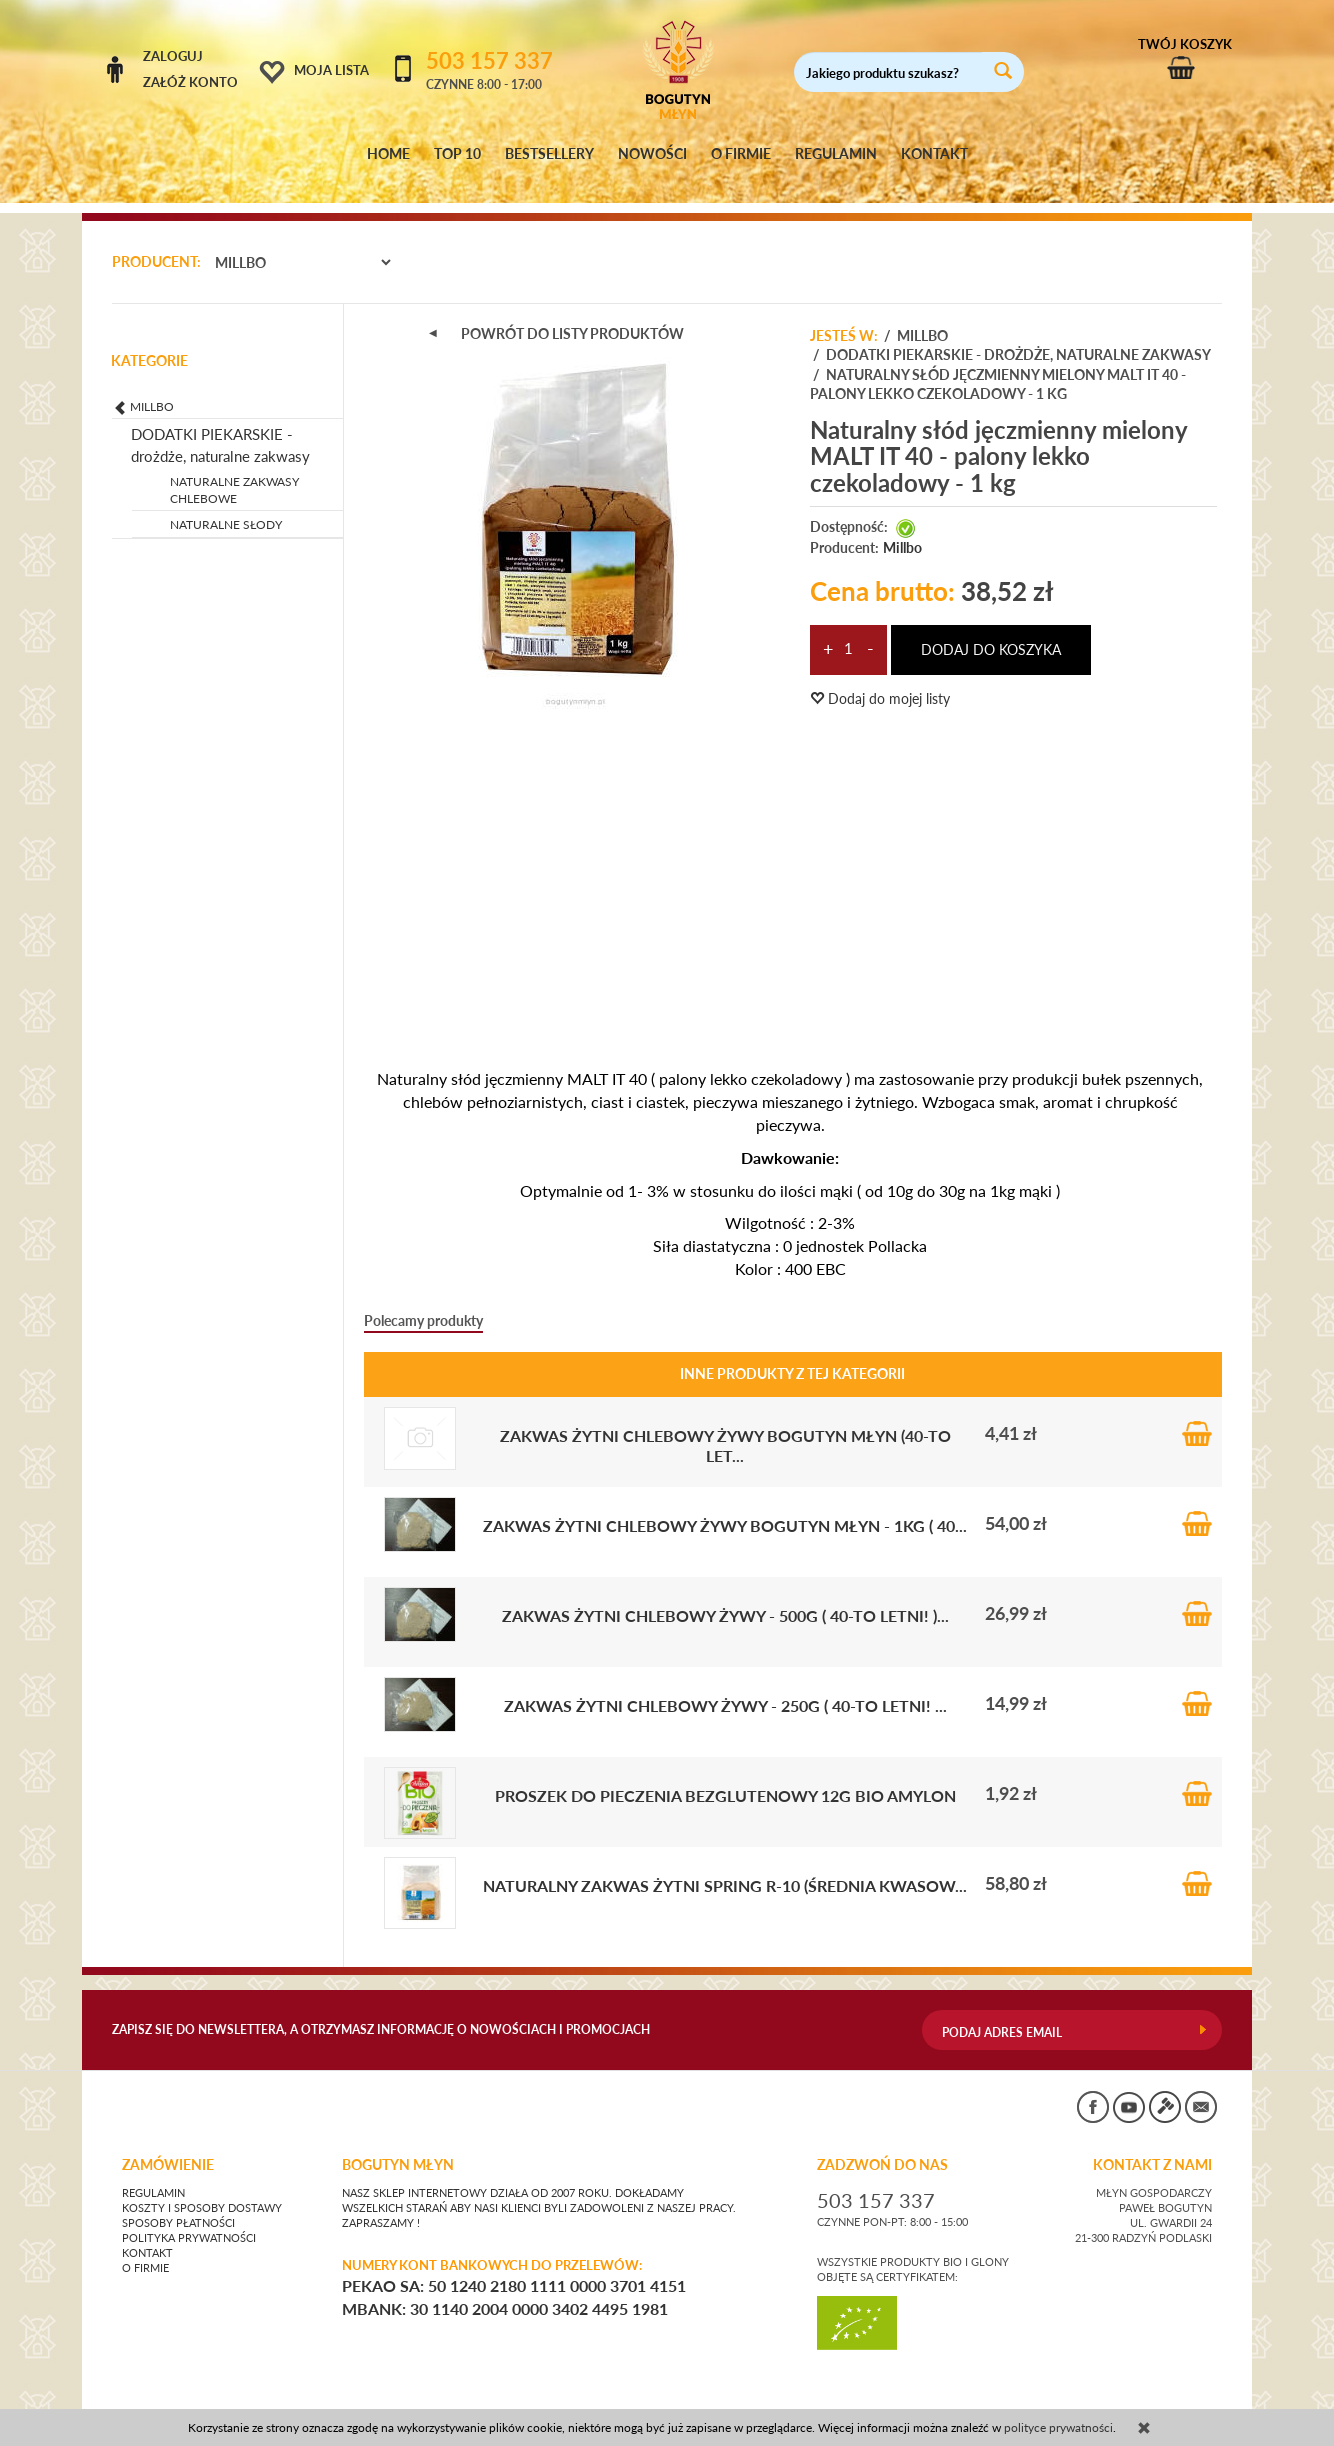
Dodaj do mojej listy (880, 680)
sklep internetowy (1156, 2400)
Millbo (902, 528)
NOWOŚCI (652, 154)
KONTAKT (934, 154)
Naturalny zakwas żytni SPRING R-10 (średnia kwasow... (725, 1866)
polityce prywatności (1058, 2427)
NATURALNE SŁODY (226, 506)
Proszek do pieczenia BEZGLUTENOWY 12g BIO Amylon (725, 1776)
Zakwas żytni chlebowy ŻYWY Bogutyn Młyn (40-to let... (725, 1426)
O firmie (145, 2250)
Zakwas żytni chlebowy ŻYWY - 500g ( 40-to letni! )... (725, 1596)
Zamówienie (168, 2147)
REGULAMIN (836, 154)
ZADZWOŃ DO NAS (882, 2147)
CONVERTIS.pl (1032, 2400)
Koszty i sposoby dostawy (202, 2190)
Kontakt (147, 2235)
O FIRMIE (741, 154)
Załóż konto (190, 82)
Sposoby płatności (178, 2205)
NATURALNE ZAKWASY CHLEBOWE (234, 471)
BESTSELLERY (549, 154)
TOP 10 (457, 154)
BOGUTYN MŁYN (398, 2147)
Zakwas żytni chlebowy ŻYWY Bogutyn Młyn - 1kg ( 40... (725, 1506)
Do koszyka (1197, 1414)
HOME (388, 154)
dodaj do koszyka (991, 631)
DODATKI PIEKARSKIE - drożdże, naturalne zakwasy (220, 426)
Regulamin (153, 2175)
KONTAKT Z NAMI (1152, 2147)
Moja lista (331, 70)
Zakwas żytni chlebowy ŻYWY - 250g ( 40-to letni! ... (725, 1686)
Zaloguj (173, 56)
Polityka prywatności (189, 2220)
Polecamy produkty (423, 1301)
